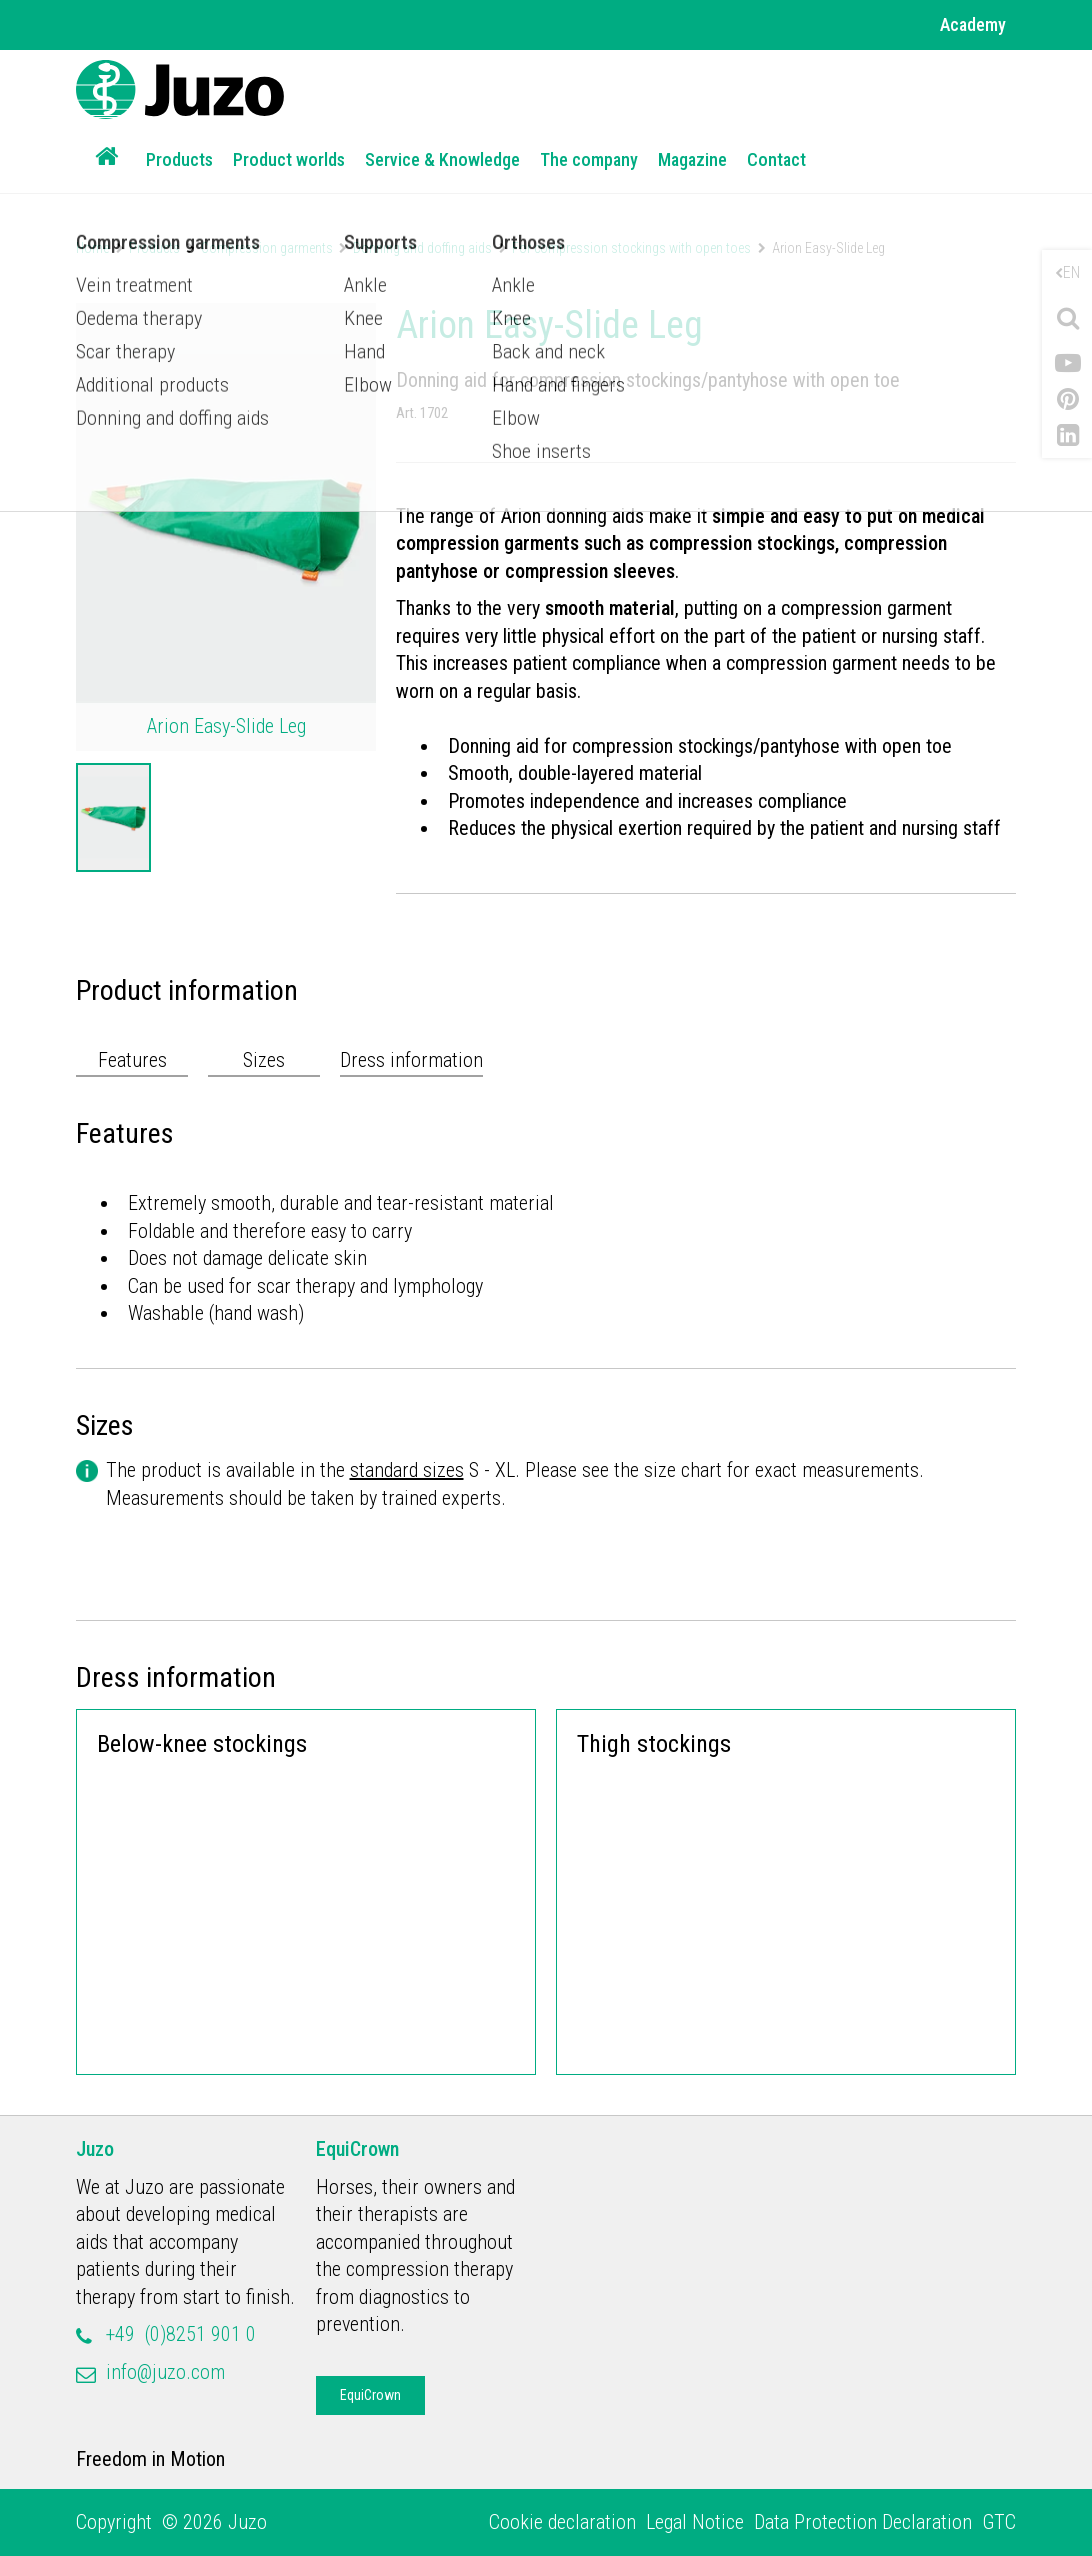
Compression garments (267, 248)
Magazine (692, 159)
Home (92, 248)
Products (179, 159)
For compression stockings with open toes (631, 248)
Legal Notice (695, 2522)
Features (132, 1060)
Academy (973, 24)
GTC (999, 2522)
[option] (113, 818)
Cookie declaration (562, 2522)
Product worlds (289, 159)
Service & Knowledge (442, 159)
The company (589, 159)
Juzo (95, 2149)
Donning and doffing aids (422, 248)
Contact (776, 159)
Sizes (264, 1060)
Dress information (411, 1060)
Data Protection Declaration (863, 2522)
